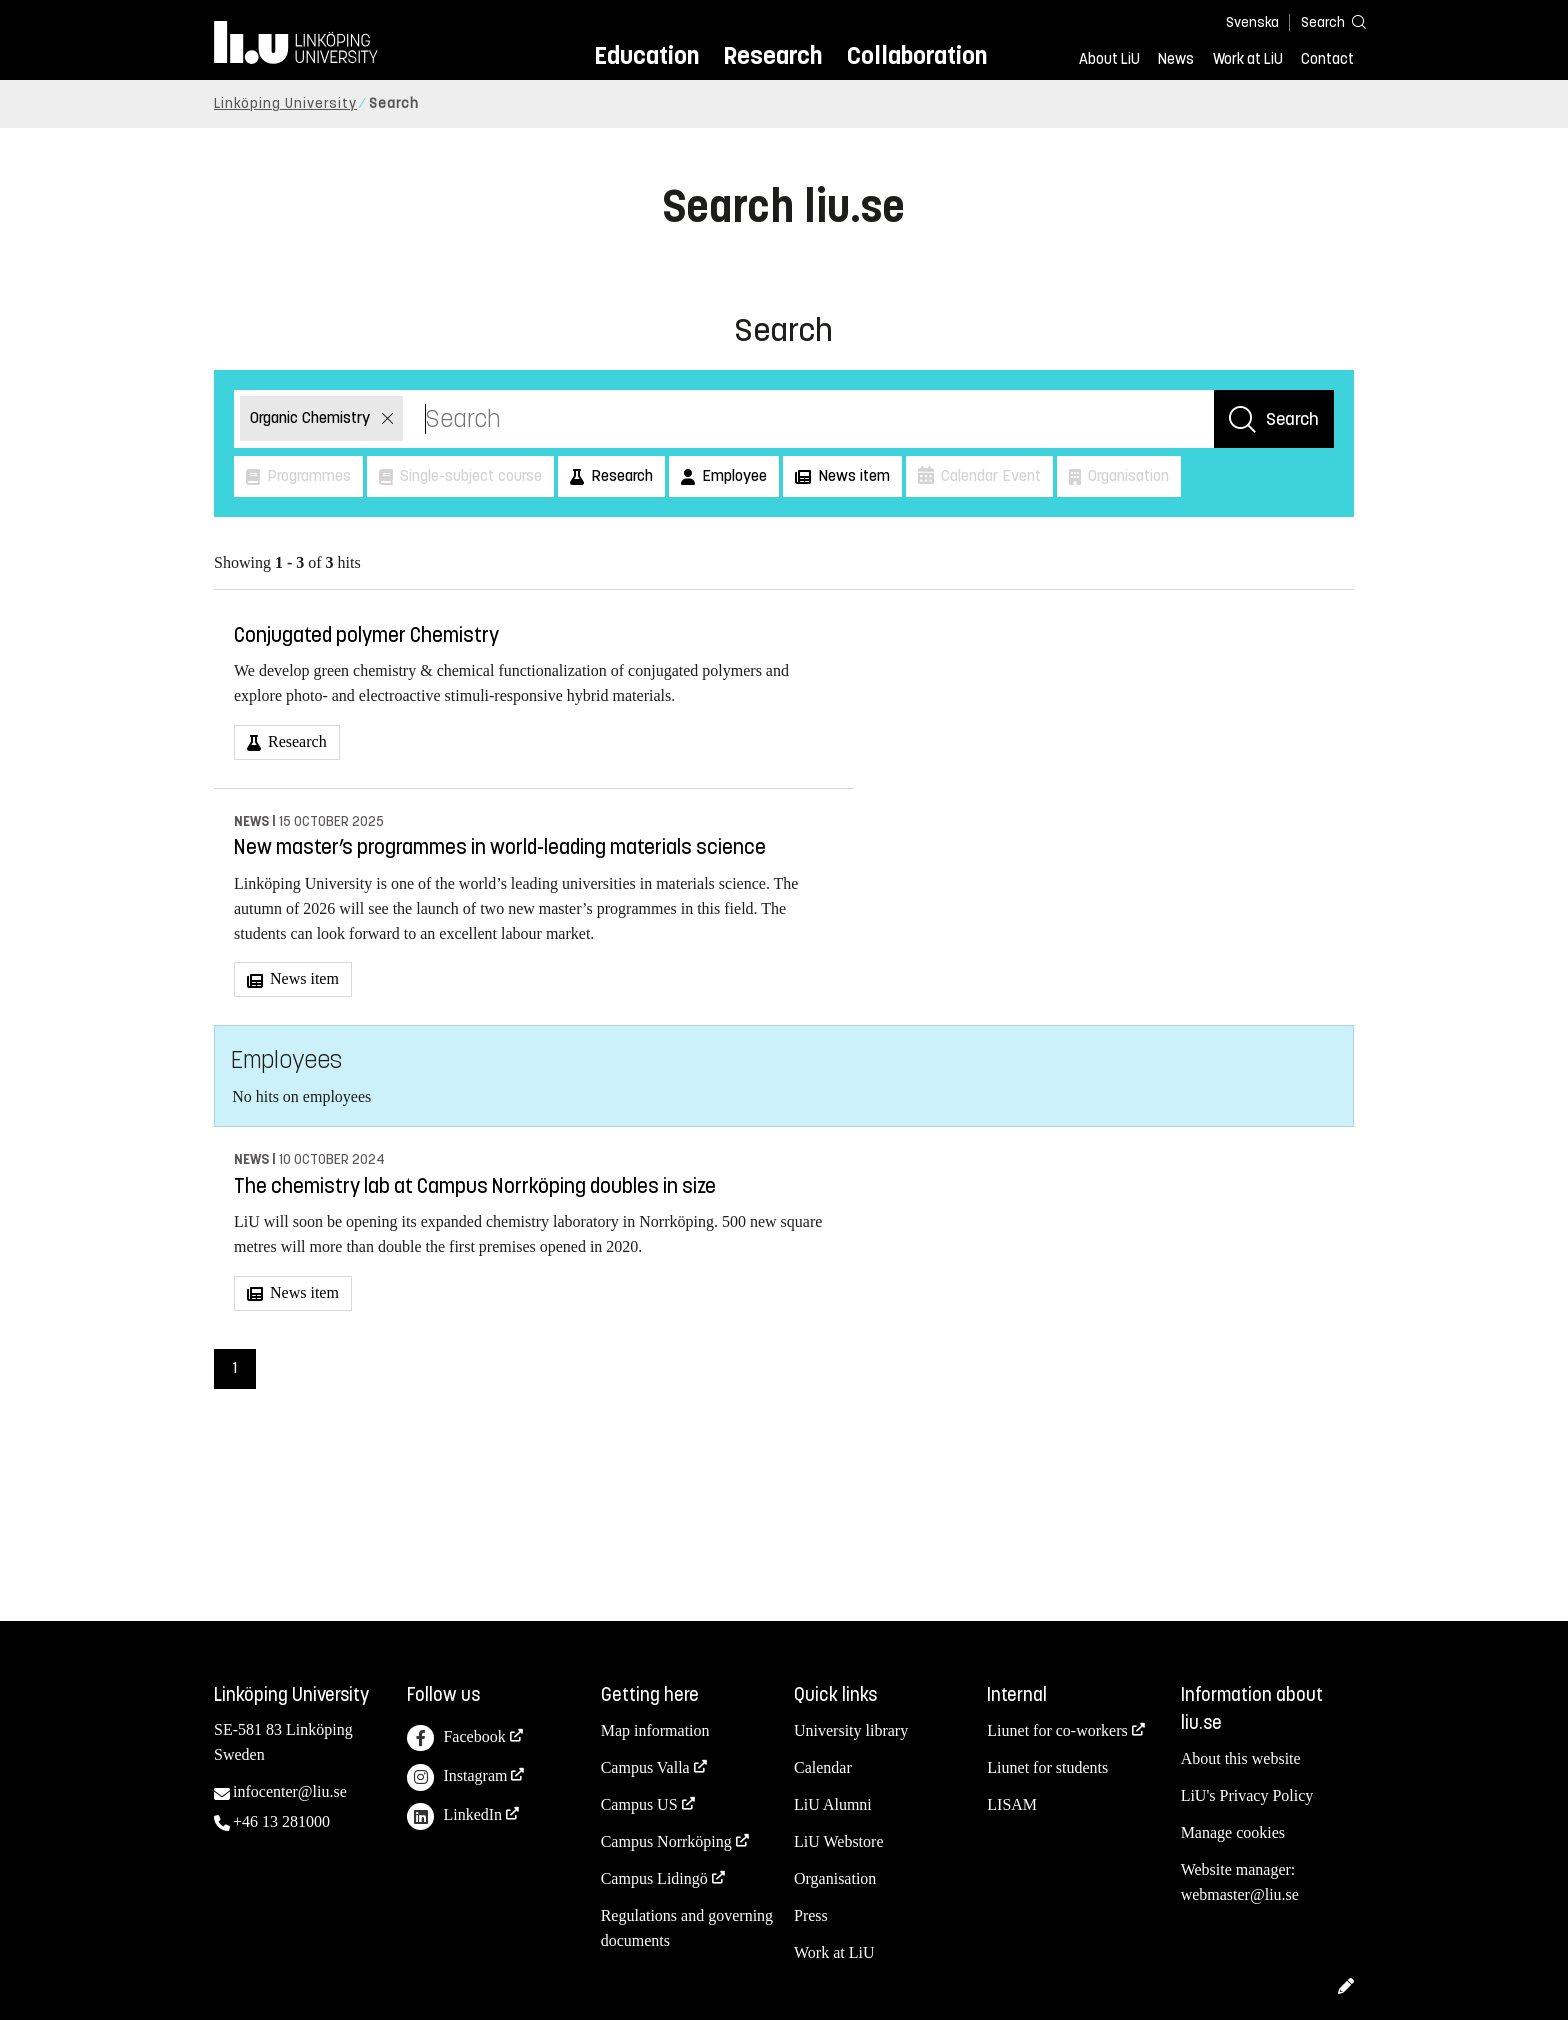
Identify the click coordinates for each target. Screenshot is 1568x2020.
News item (302, 978)
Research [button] (620, 475)
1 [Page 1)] (235, 1367)
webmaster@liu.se (1240, 1894)
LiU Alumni (833, 1804)
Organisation (835, 1878)
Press (811, 1915)
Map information (655, 1730)
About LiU (1109, 59)
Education (646, 55)
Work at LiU (1248, 59)
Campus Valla (645, 1767)
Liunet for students (1047, 1767)
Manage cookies (1233, 1832)
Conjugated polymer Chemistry (366, 635)
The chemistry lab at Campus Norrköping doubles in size (475, 1186)
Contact (1327, 59)
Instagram (457, 1777)
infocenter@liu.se (290, 1791)
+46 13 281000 (281, 1821)
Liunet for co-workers (1057, 1730)
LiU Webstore (839, 1841)
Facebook (456, 1738)
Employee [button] (732, 475)
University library (851, 1730)
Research (772, 55)
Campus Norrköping (666, 1841)
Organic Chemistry (312, 417)
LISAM (1012, 1804)
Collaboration (917, 55)
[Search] (1324, 21)
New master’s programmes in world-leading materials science (500, 847)
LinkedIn (454, 1816)
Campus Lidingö (654, 1878)
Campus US (639, 1804)
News (1176, 59)
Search (1292, 419)
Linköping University (285, 103)
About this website (1241, 1758)
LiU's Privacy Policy (1247, 1795)
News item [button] (852, 475)
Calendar (823, 1767)
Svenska (1252, 22)
